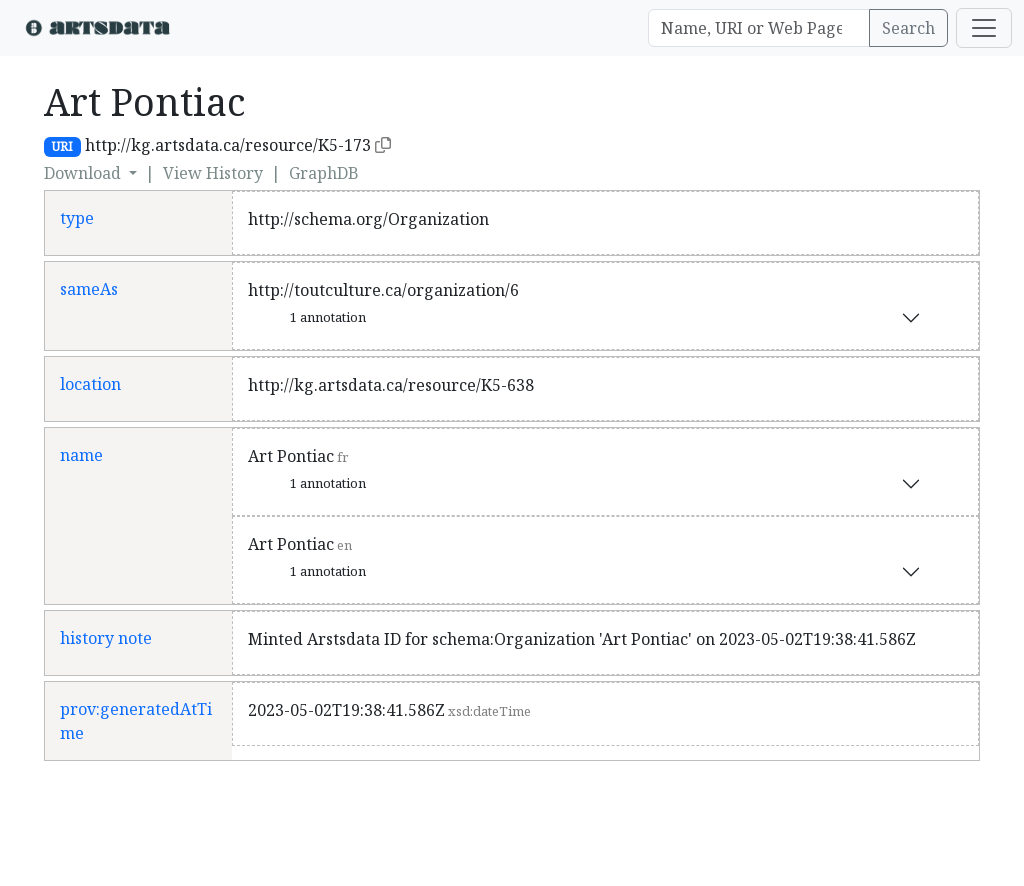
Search (908, 28)
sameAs (89, 289)
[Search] (759, 28)
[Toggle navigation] (984, 28)
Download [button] (84, 173)
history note (106, 638)
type (77, 218)
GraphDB (324, 173)
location (90, 384)
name (81, 455)
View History (213, 173)
